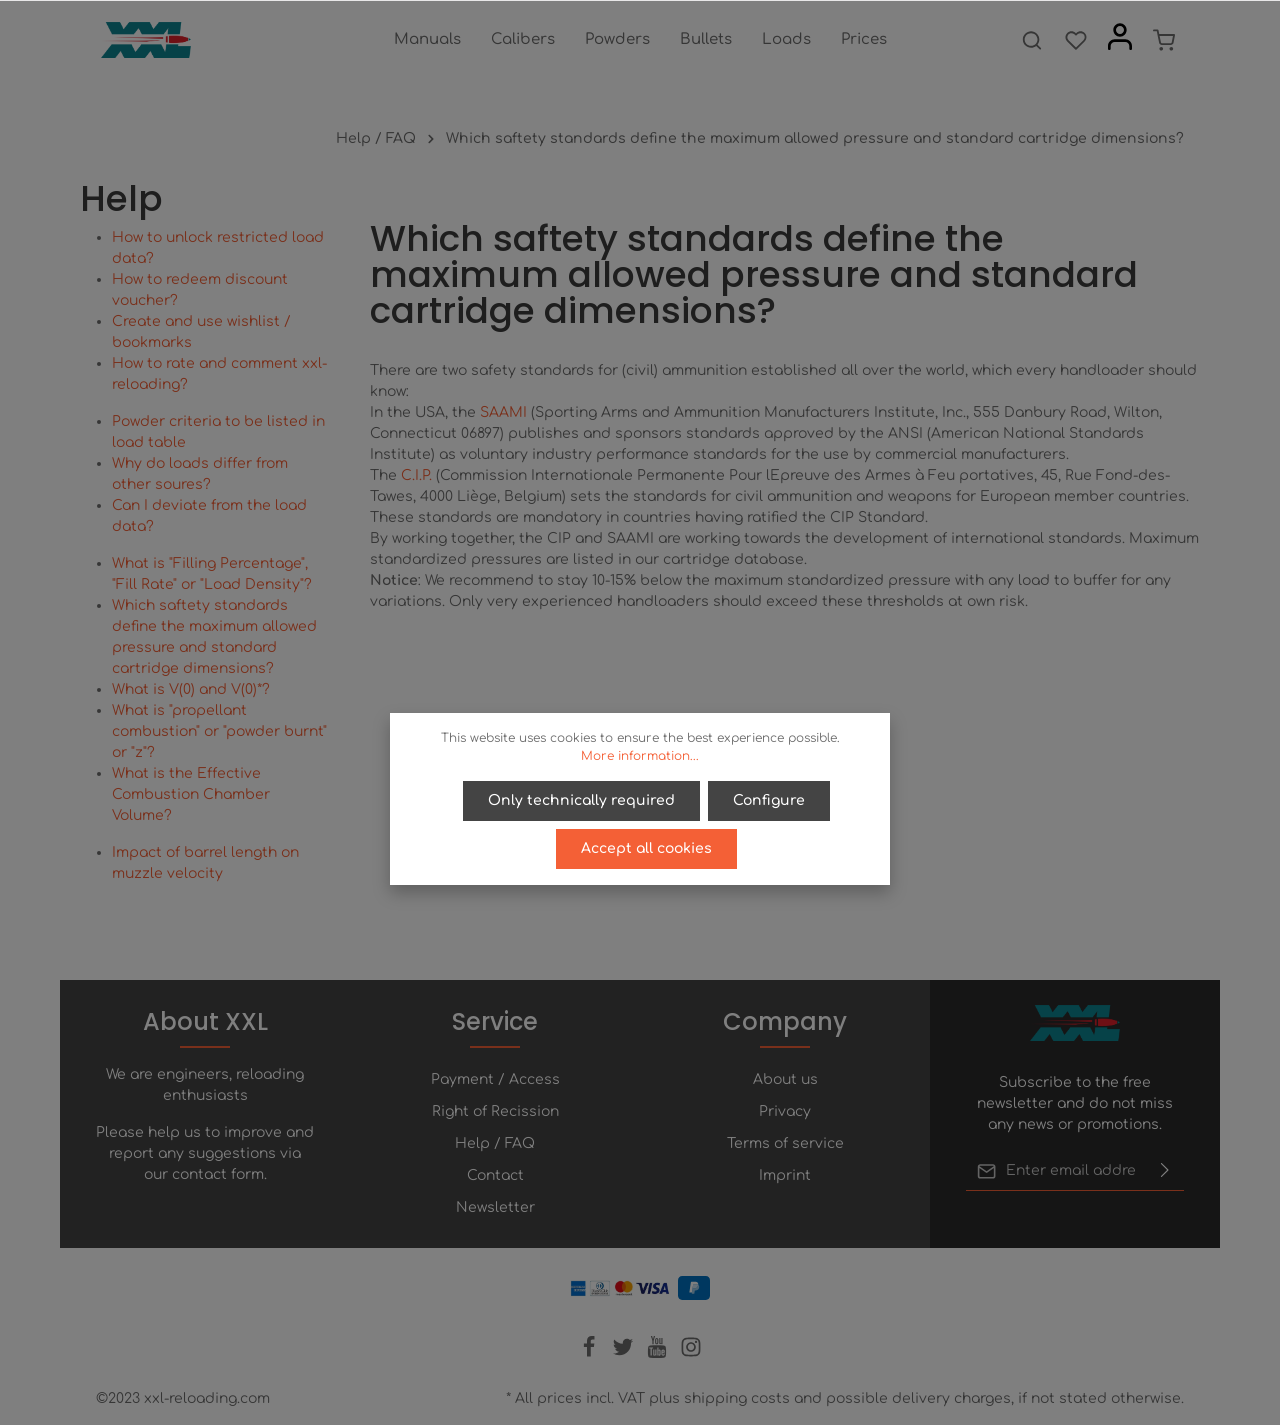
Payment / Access (495, 1079)
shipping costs (737, 1398)
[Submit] (1165, 1171)
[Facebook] (591, 1353)
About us (785, 1079)
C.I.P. (416, 475)
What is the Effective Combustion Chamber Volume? (191, 794)
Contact (495, 1175)
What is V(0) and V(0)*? (191, 689)
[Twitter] (625, 1353)
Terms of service (785, 1143)
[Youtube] (659, 1353)
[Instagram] (691, 1353)
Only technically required (581, 800)
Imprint (785, 1175)
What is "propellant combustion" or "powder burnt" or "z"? (219, 731)
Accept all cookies (646, 848)
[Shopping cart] (1164, 40)
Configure (769, 800)
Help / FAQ (495, 1143)
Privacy (785, 1111)
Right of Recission (495, 1111)
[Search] (1032, 40)
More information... (640, 756)
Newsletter (495, 1207)
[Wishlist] (1076, 40)
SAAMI (503, 412)
